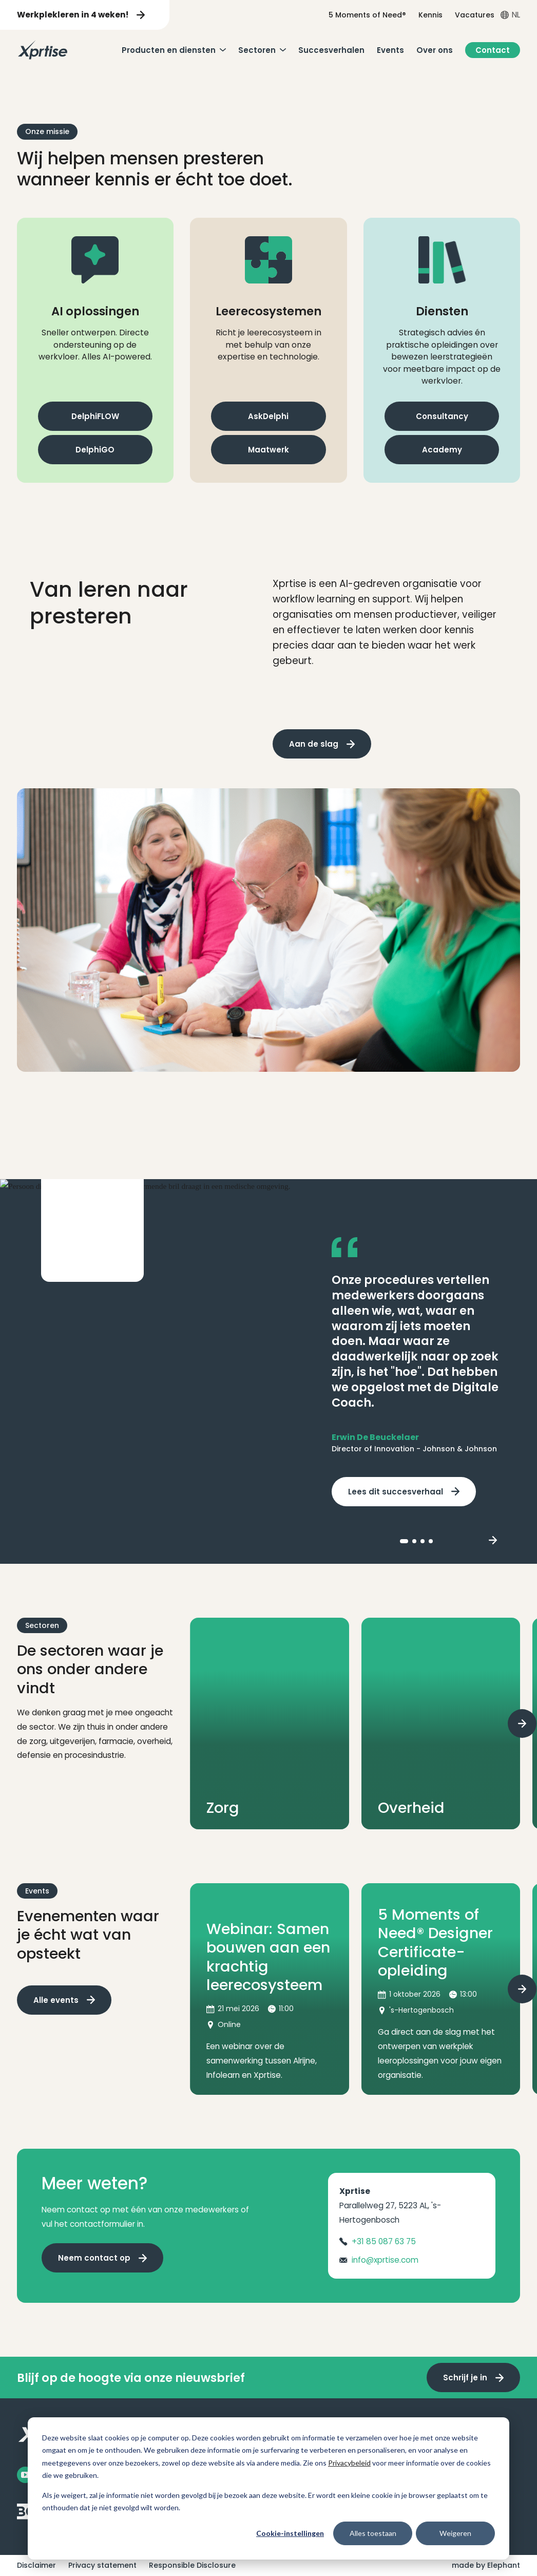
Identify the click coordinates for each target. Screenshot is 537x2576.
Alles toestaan (373, 2533)
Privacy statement (102, 2565)
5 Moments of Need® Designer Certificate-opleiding (435, 1942)
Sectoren (257, 50)
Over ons (434, 50)
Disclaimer (36, 2565)
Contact (492, 50)
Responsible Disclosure (192, 2565)
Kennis (430, 15)
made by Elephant (486, 2565)
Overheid (411, 1807)
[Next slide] (493, 1541)
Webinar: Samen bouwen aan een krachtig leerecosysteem (268, 1957)
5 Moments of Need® (367, 15)
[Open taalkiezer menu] (510, 15)
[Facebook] (25, 2475)
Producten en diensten (169, 50)
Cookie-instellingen (290, 2533)
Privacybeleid (349, 2462)
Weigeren (455, 2533)
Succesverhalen (331, 50)
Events (390, 50)
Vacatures (474, 15)
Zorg (222, 1807)
